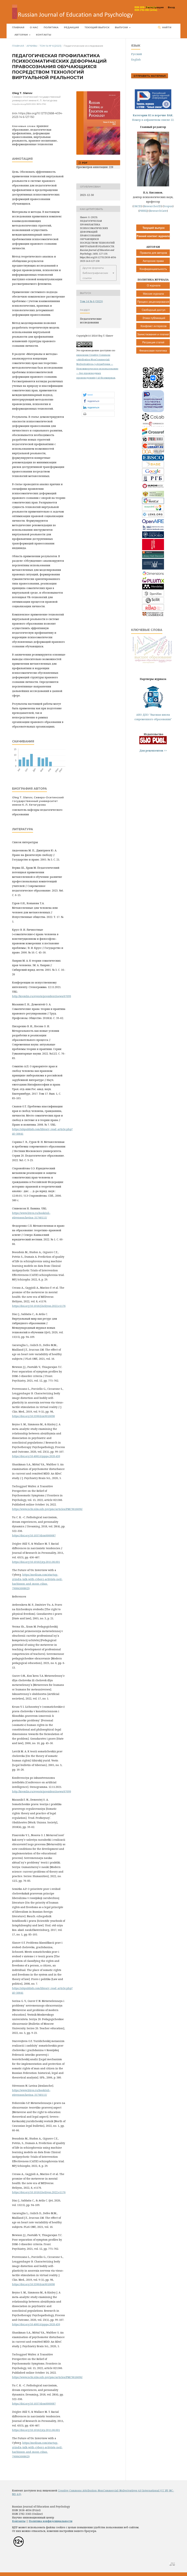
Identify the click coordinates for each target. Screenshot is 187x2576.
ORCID (137, 206)
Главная (18, 27)
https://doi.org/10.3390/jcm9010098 (33, 1416)
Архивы (31, 45)
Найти (166, 27)
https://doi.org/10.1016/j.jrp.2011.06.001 (36, 1562)
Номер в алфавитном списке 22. (153, 120)
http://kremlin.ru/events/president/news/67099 (41, 996)
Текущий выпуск (96, 27)
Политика (51, 27)
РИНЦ (143, 210)
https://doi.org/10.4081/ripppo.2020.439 (36, 1456)
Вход (171, 7)
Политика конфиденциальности (50, 2521)
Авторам (21, 34)
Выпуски (122, 27)
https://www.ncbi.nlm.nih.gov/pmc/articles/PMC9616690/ (47, 1509)
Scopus (168, 206)
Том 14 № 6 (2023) (50, 45)
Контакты (43, 34)
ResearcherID (152, 206)
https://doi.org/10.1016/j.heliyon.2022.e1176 (39, 1306)
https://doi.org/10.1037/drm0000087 (34, 1535)
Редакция (71, 27)
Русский (136, 54)
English (136, 59)
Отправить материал (149, 75)
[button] (98, 395)
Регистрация (155, 7)
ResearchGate (158, 210)
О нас (34, 27)
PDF (84, 162)
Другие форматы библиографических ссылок (95, 272)
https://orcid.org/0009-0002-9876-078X (29, 104)
